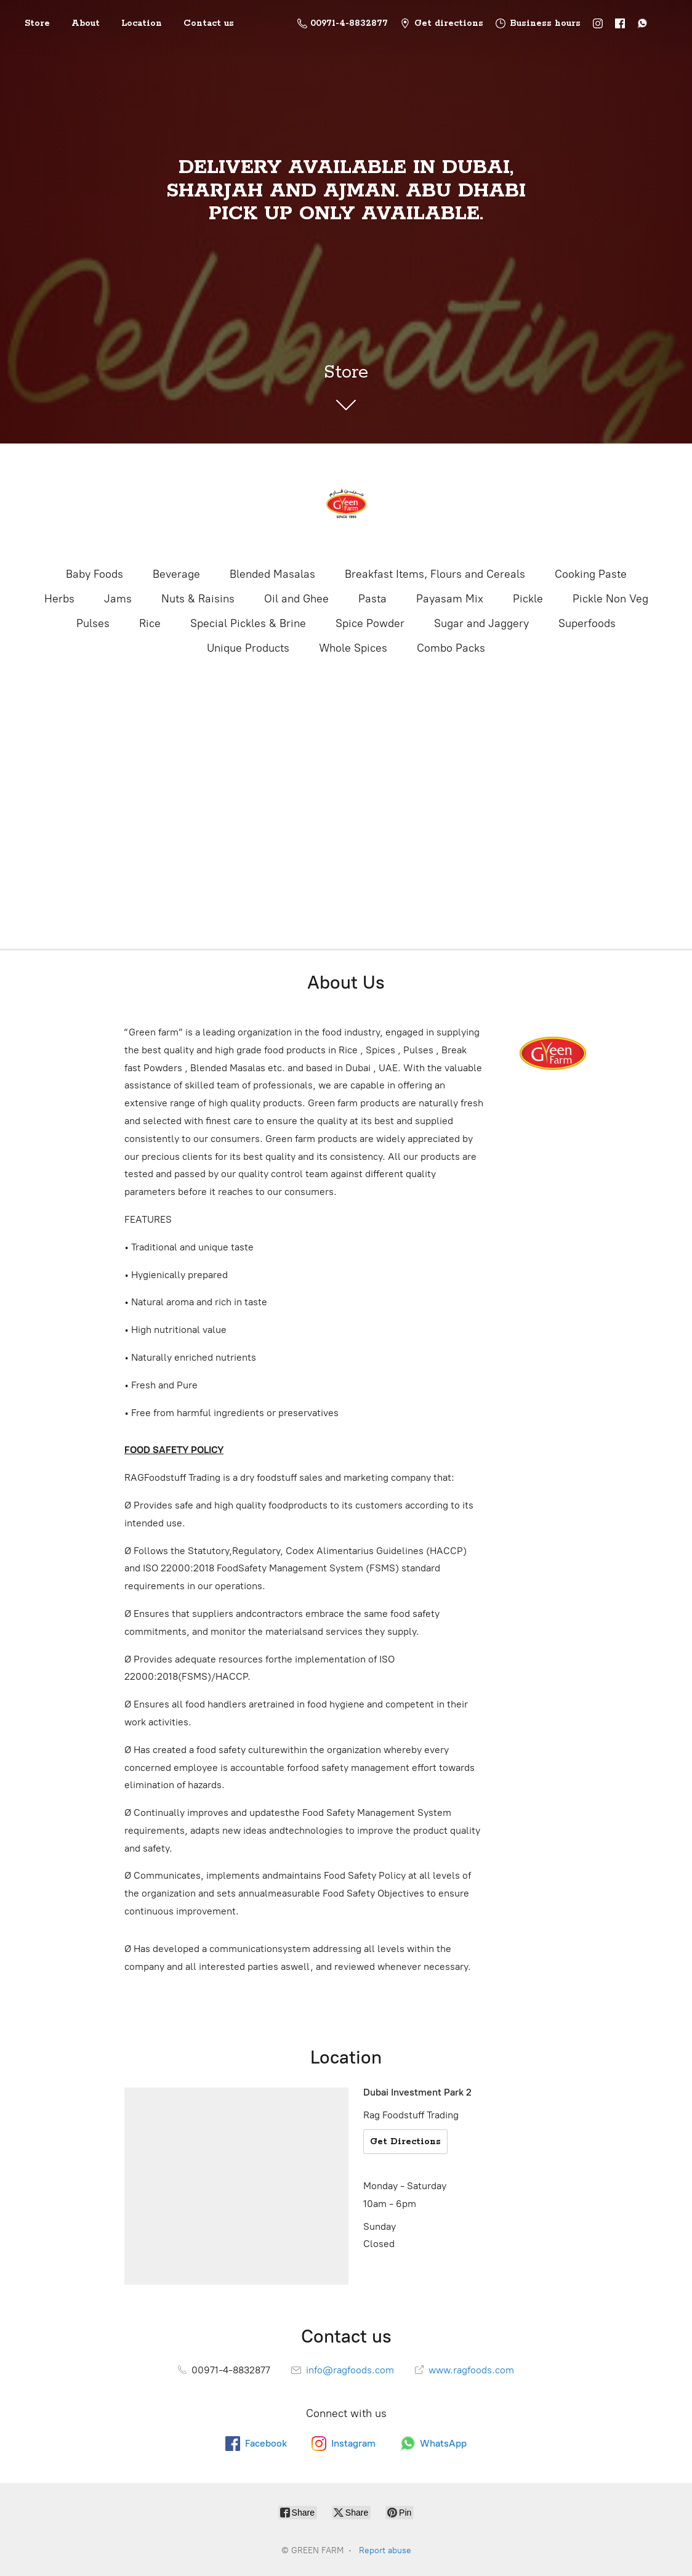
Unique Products (248, 648)
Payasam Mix (449, 599)
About (85, 23)
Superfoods (587, 623)
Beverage (176, 574)
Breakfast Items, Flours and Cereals (435, 574)
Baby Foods (94, 574)
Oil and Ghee (296, 599)
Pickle (528, 599)
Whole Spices (353, 648)
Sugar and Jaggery (481, 623)
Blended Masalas (272, 574)
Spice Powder (370, 623)
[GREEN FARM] (346, 504)
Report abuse (385, 2550)
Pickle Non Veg (610, 599)
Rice (150, 623)
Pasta (372, 599)
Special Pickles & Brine (248, 623)
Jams (118, 599)
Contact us (208, 23)
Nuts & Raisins (198, 599)
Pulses (93, 623)
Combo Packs (451, 648)
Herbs (59, 599)
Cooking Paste (591, 574)
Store (37, 23)
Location (141, 23)
